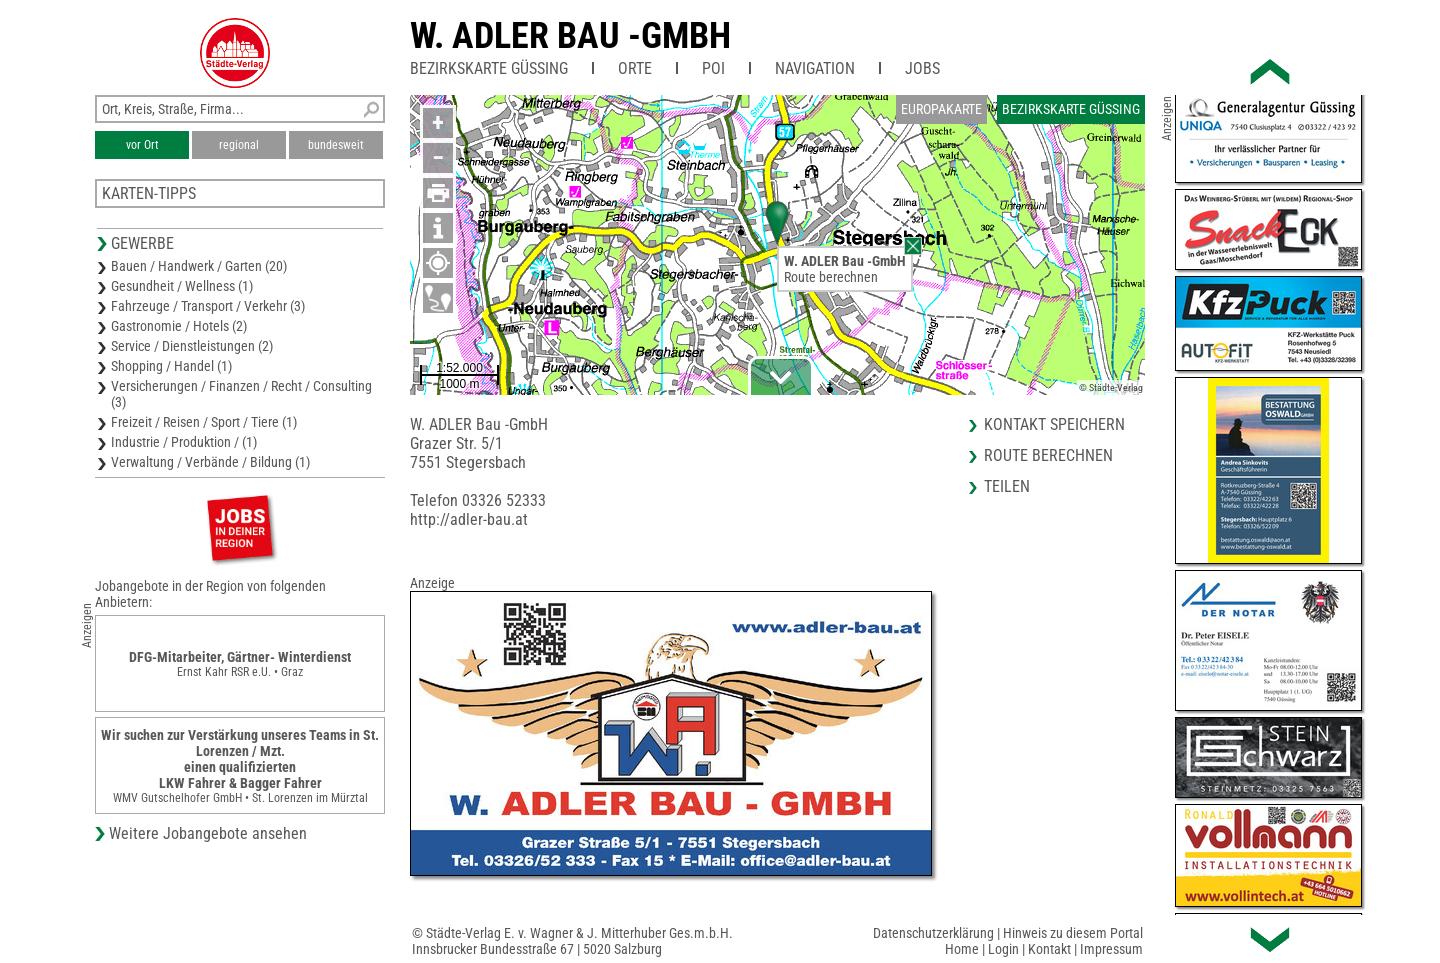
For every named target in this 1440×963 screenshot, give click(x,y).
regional (239, 145)
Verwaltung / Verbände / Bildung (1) (210, 462)
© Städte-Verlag (1111, 387)
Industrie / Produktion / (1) (184, 442)
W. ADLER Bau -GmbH (570, 36)
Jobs (922, 68)
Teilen (1007, 486)
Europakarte (941, 109)
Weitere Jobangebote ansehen (208, 833)
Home (962, 949)
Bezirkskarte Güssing (489, 68)
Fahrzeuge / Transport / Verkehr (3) (208, 306)
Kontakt (1049, 949)
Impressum (1111, 949)
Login (1003, 949)
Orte (635, 68)
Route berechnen (831, 277)
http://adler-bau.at (469, 519)
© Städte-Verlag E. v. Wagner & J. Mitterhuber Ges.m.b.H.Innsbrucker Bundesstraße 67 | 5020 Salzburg (572, 941)
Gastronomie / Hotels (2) (179, 326)
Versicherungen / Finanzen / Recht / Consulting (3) (241, 394)
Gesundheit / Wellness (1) (182, 286)
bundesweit (336, 145)
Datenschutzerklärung (933, 933)
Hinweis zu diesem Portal (1073, 933)
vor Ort (142, 145)
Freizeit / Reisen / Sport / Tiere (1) (204, 422)
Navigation (815, 68)
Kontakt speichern (1054, 424)
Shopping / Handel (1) (171, 366)
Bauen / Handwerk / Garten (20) (199, 266)
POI (713, 68)
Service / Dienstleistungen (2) (192, 346)
